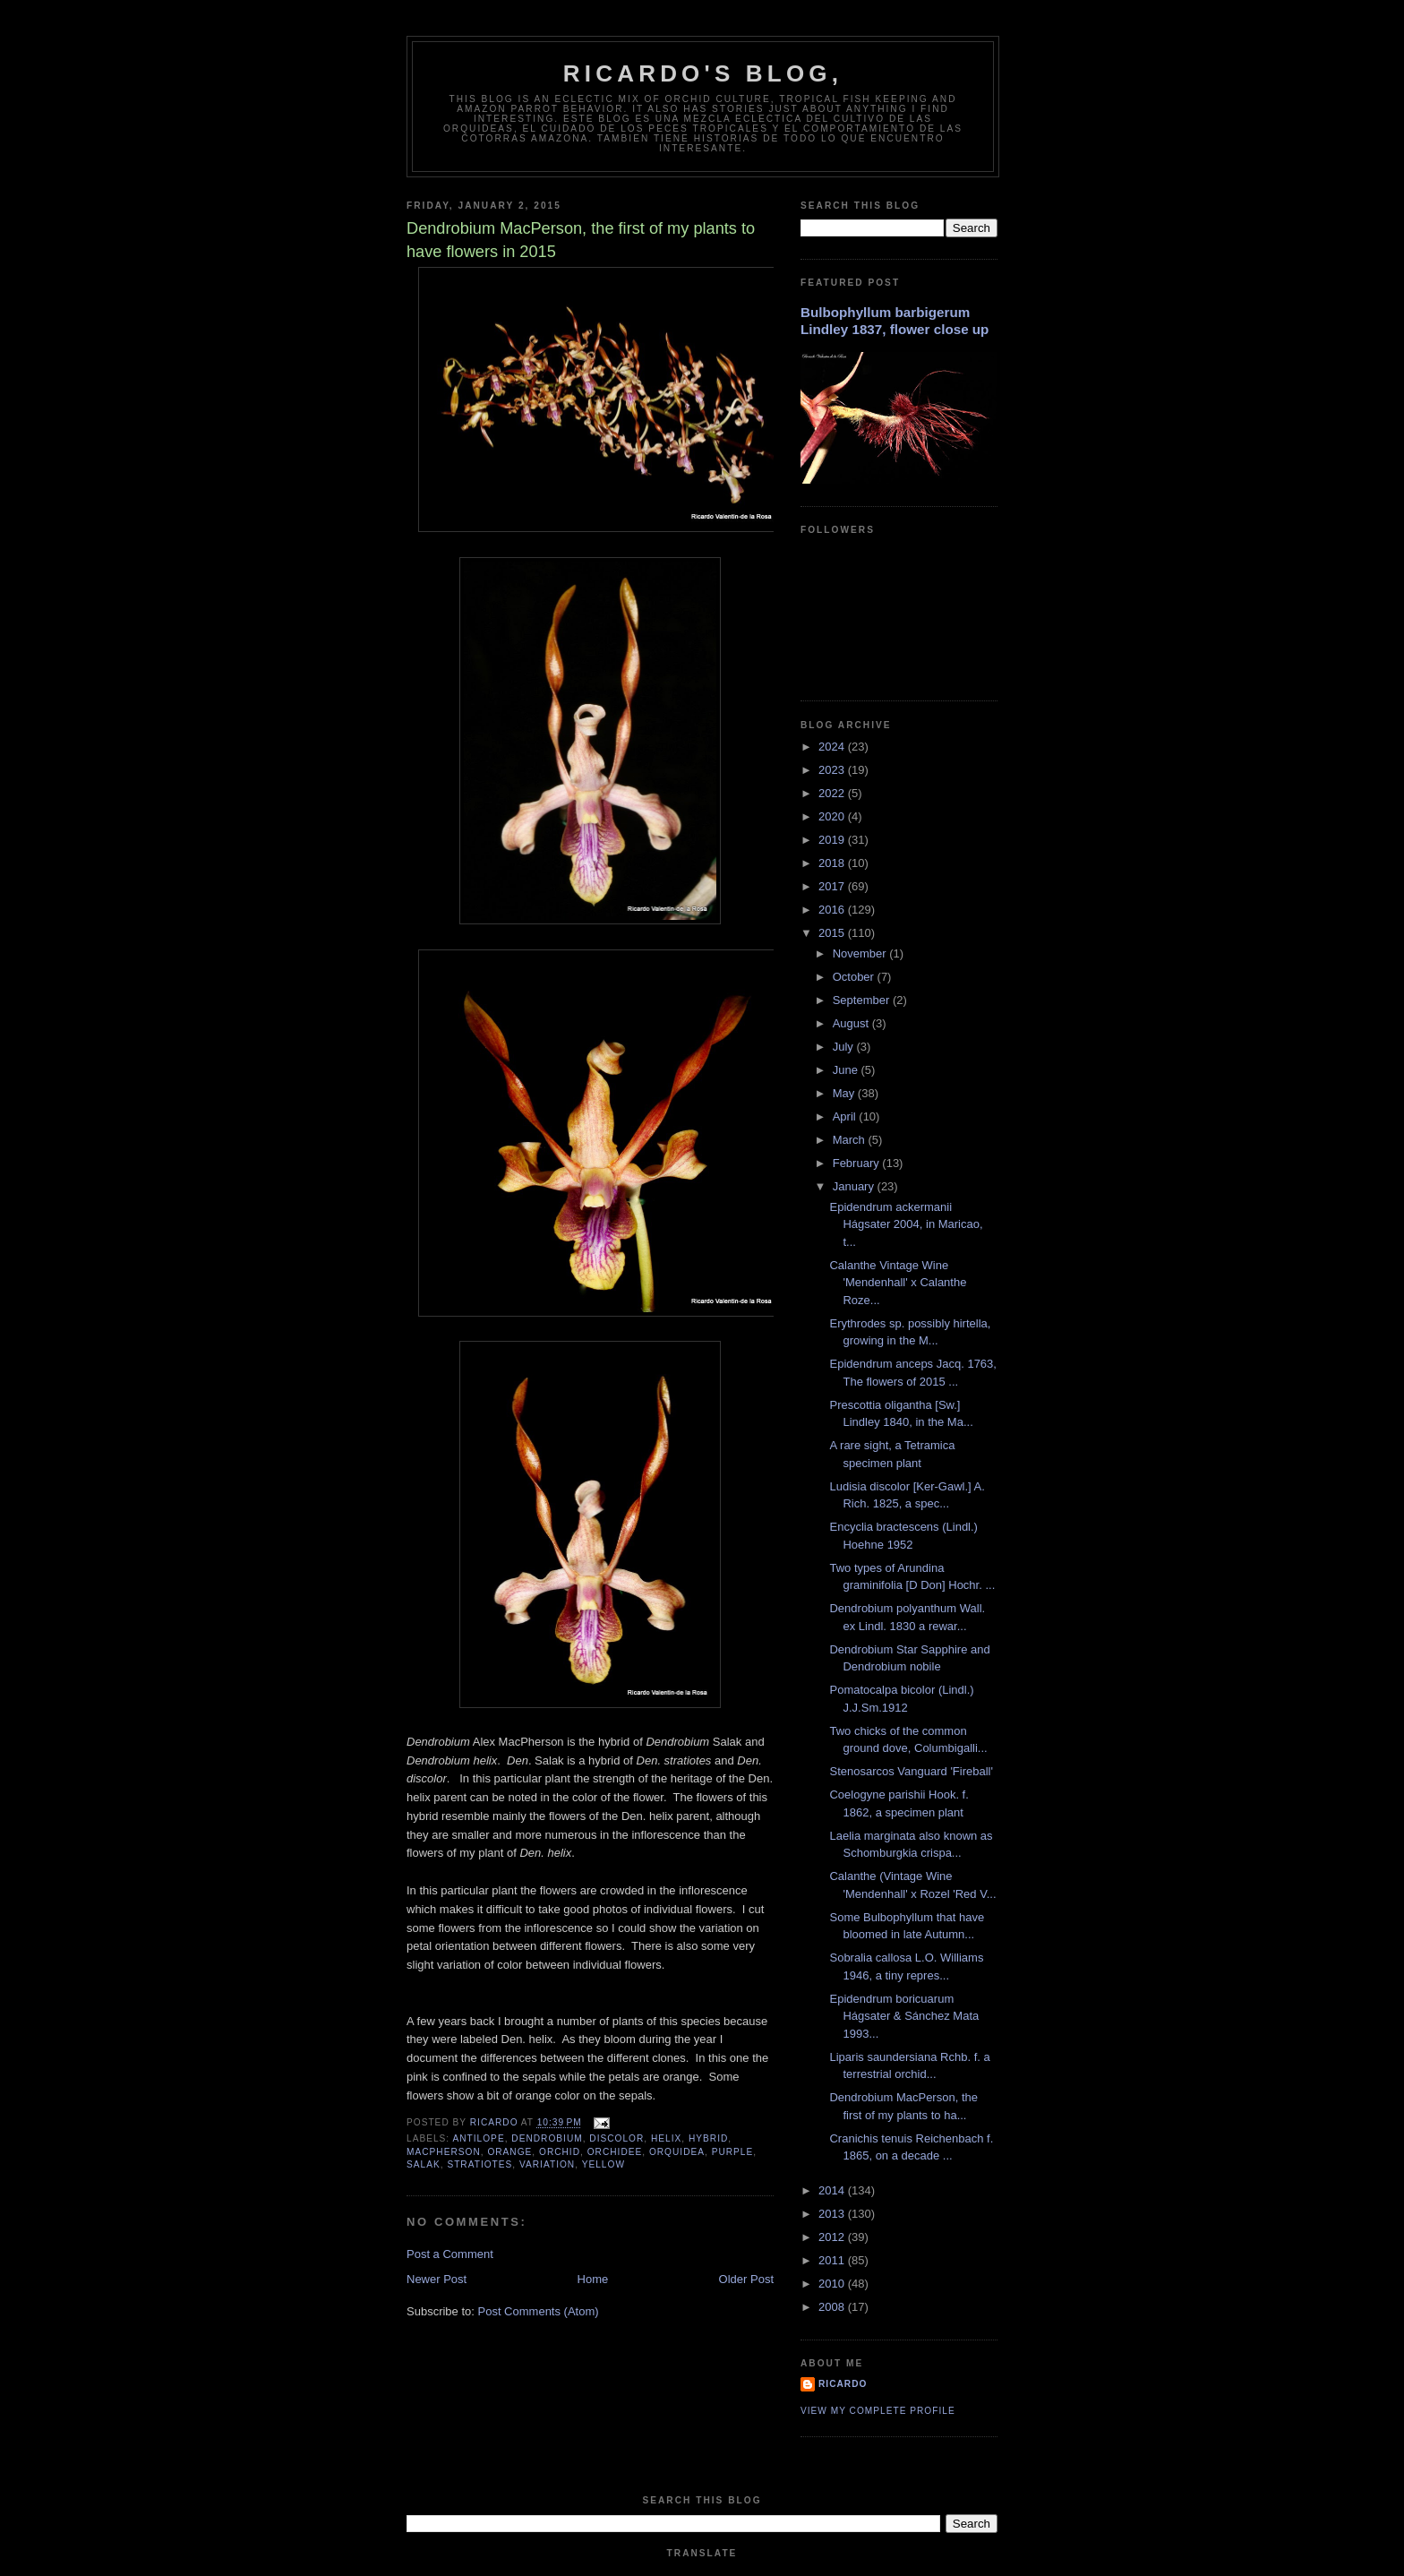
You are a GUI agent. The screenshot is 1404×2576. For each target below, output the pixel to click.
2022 (833, 793)
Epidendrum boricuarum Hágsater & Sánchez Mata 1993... (904, 2016)
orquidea (677, 2152)
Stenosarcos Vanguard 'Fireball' (911, 1771)
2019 (833, 839)
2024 (833, 746)
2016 (833, 909)
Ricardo (842, 2384)
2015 (833, 933)
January (855, 1186)
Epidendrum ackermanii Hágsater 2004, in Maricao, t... (905, 1224)
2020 (833, 816)
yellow (603, 2164)
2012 (833, 2237)
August (852, 1023)
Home (593, 2279)
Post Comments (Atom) (538, 2311)
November (861, 953)
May (845, 1093)
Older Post (746, 2279)
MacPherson (444, 2152)
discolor (616, 2138)
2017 (833, 886)
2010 (833, 2283)
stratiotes (479, 2164)
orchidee (615, 2152)
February (858, 1163)
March (851, 1139)
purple (733, 2152)
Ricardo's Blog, (703, 73)
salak (424, 2164)
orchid (559, 2152)
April (846, 1116)
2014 (833, 2190)
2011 (833, 2260)
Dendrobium (546, 2138)
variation (547, 2164)
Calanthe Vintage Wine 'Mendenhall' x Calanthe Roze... (897, 1282)
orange (509, 2152)
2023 (833, 770)
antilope (478, 2138)
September (863, 1000)
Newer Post (437, 2279)
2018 (833, 863)
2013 (833, 2213)
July (845, 1046)
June (847, 1070)
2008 (833, 2307)
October (855, 976)
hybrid (708, 2138)
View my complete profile (877, 2411)
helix (666, 2138)
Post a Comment (450, 2254)
